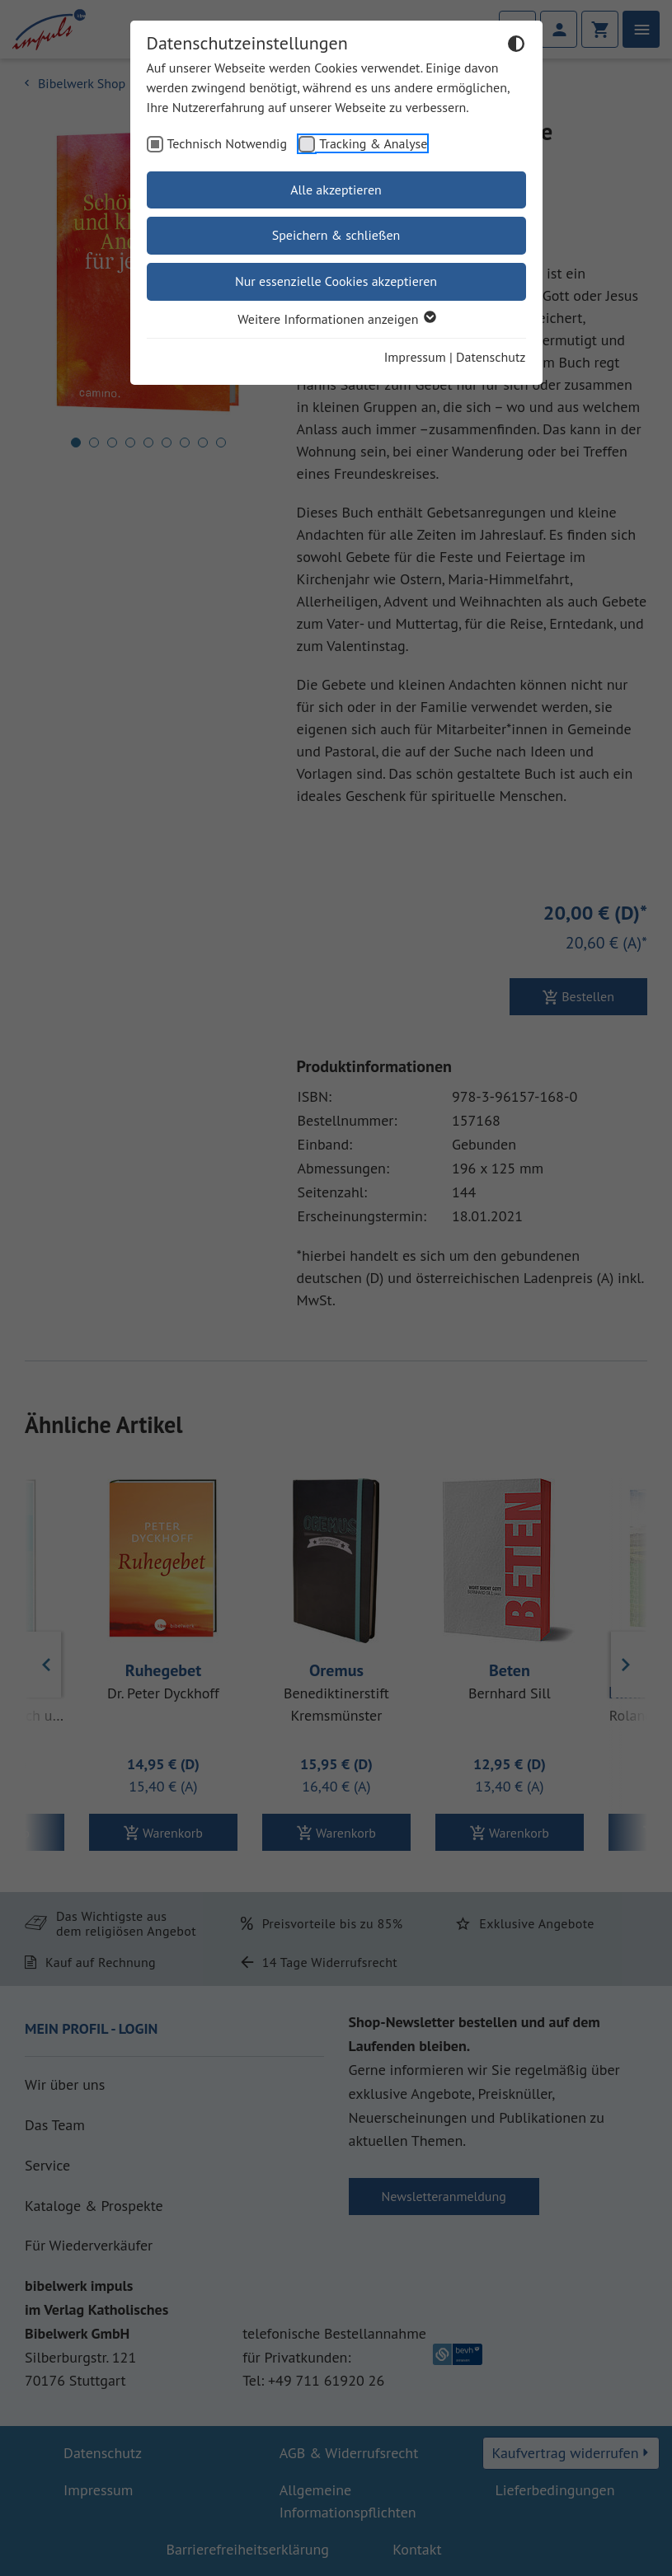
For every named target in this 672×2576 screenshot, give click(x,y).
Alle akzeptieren (336, 189)
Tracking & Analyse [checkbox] (373, 143)
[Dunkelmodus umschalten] (516, 46)
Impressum (415, 357)
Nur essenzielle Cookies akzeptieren (336, 281)
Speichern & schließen (336, 235)
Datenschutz (490, 357)
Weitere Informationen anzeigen (335, 319)
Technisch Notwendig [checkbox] (227, 143)
